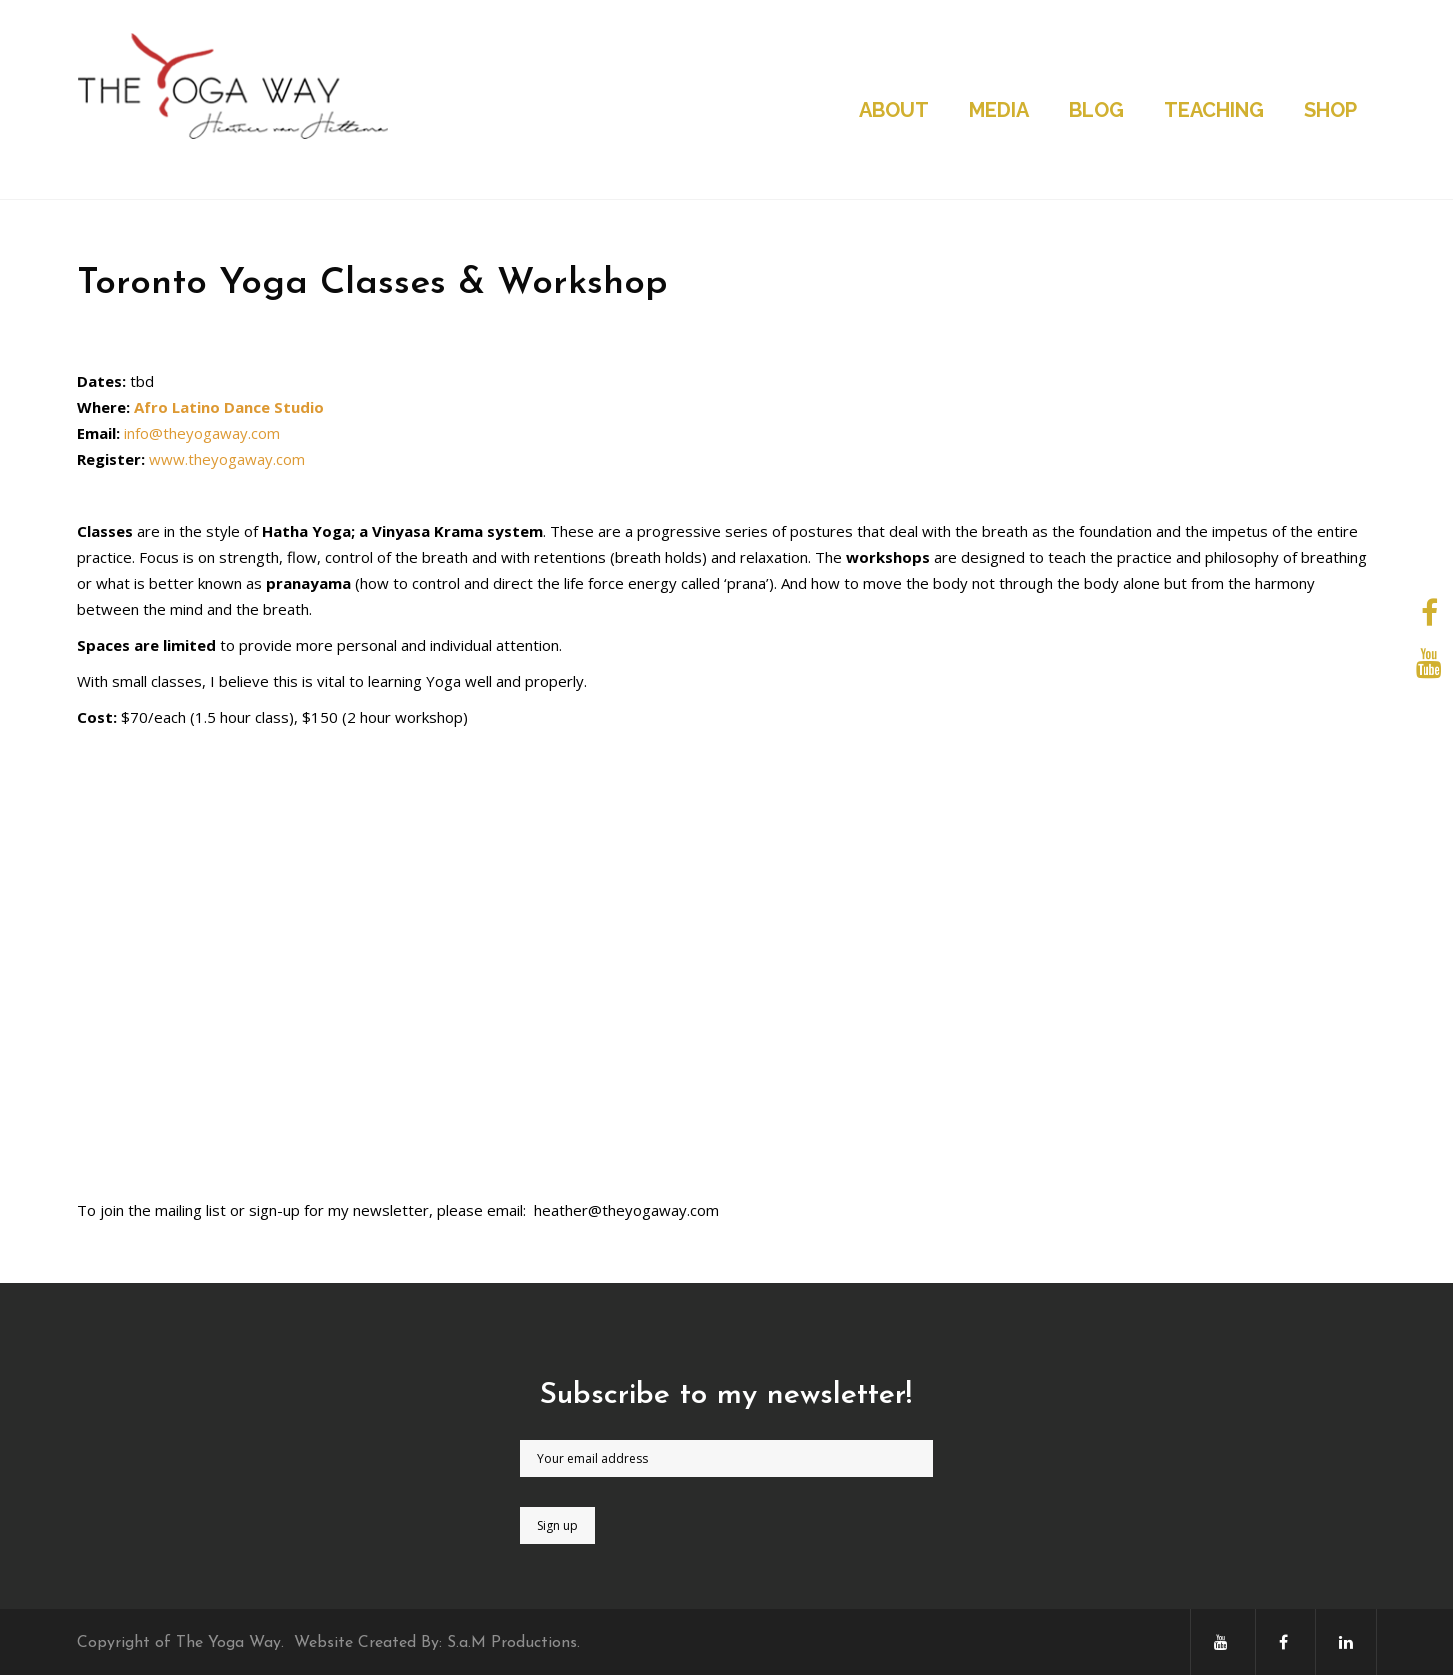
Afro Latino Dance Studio (229, 407)
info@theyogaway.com (202, 433)
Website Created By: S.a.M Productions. (437, 1643)
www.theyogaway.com (227, 459)
